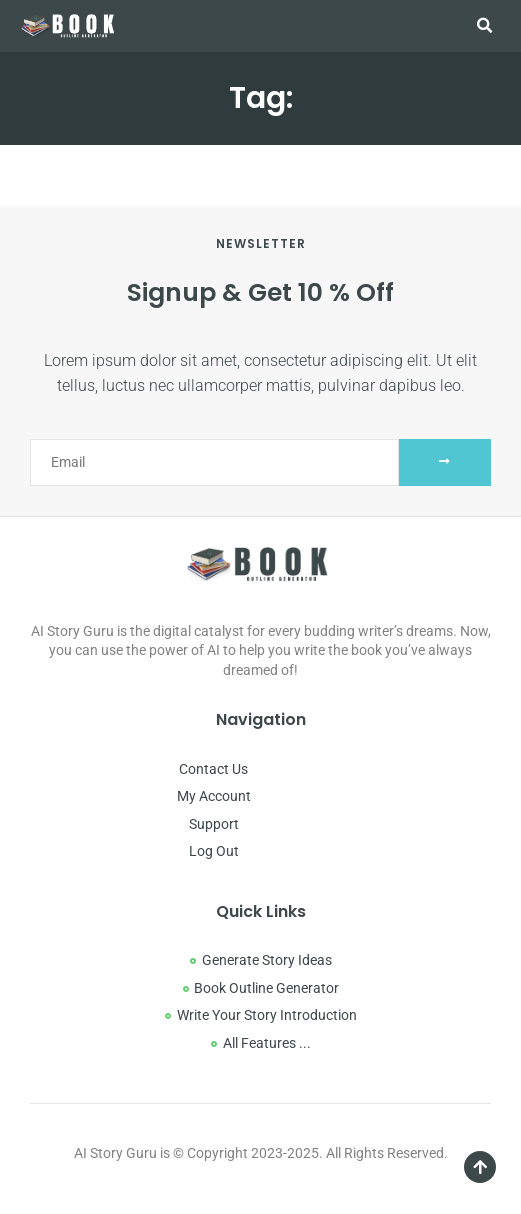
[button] (485, 26)
